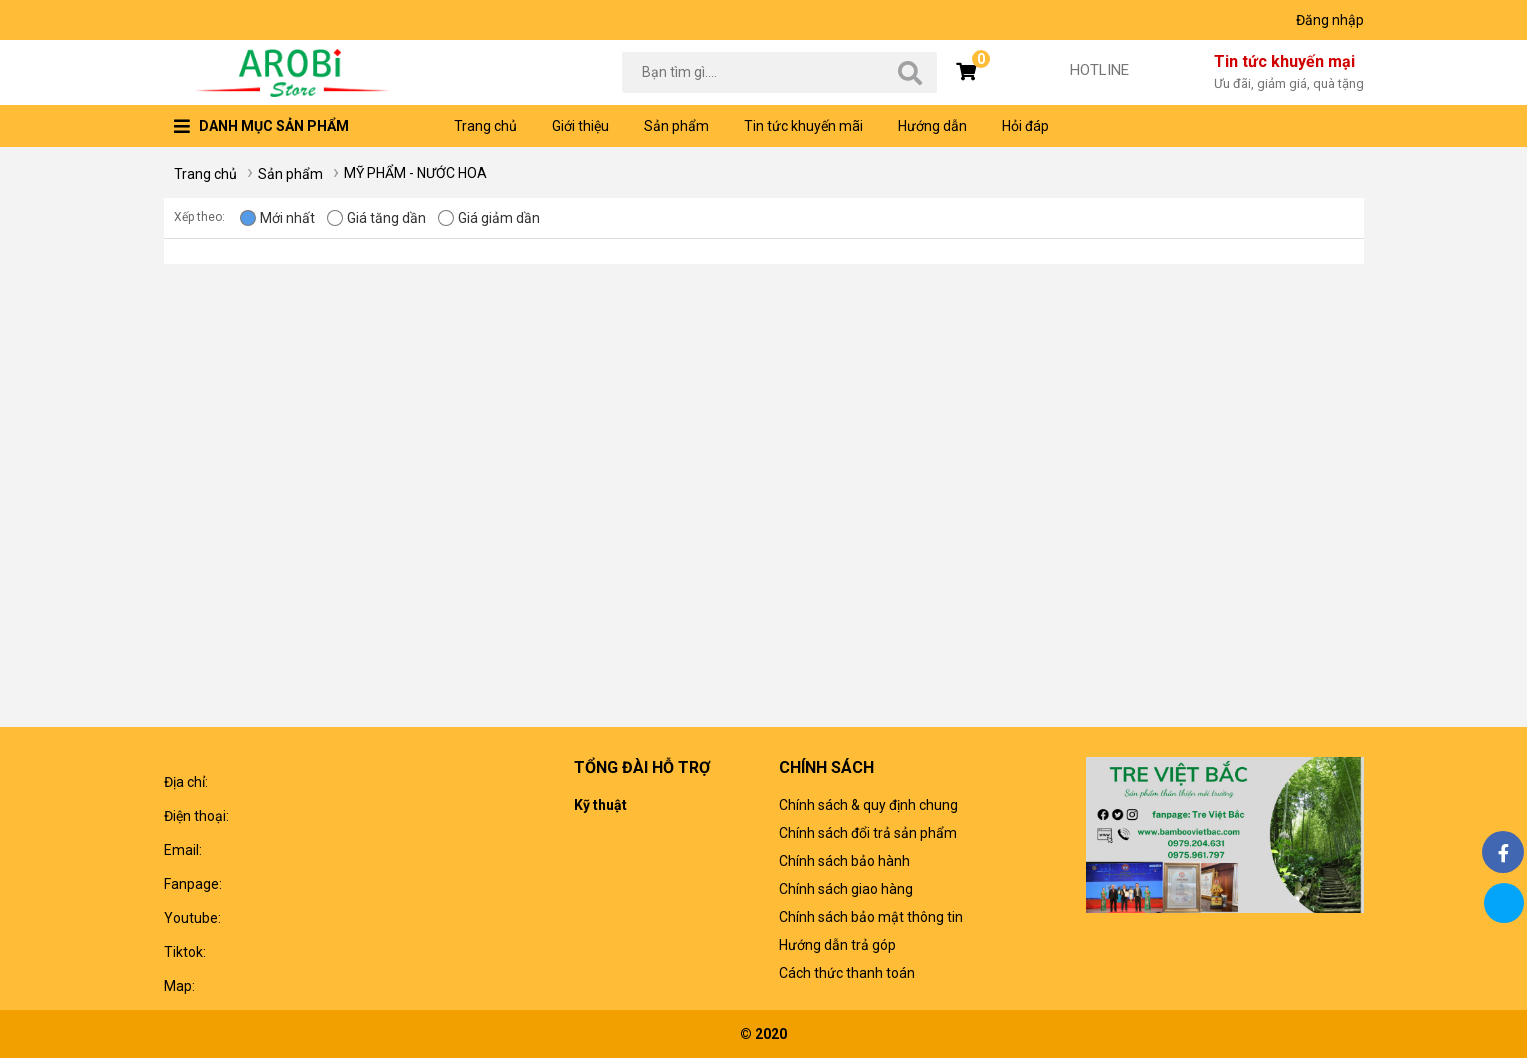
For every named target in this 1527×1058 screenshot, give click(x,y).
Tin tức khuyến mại (1289, 73)
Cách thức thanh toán (847, 973)
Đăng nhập (1330, 20)
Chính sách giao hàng (846, 889)
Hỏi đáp (1025, 126)
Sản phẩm (676, 126)
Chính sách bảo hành (844, 861)
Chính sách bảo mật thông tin (871, 917)
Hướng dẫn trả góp (837, 945)
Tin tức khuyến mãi (803, 126)
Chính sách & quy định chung (868, 805)
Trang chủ (485, 126)
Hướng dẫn (932, 126)
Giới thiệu (580, 126)
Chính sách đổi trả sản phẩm (868, 833)
